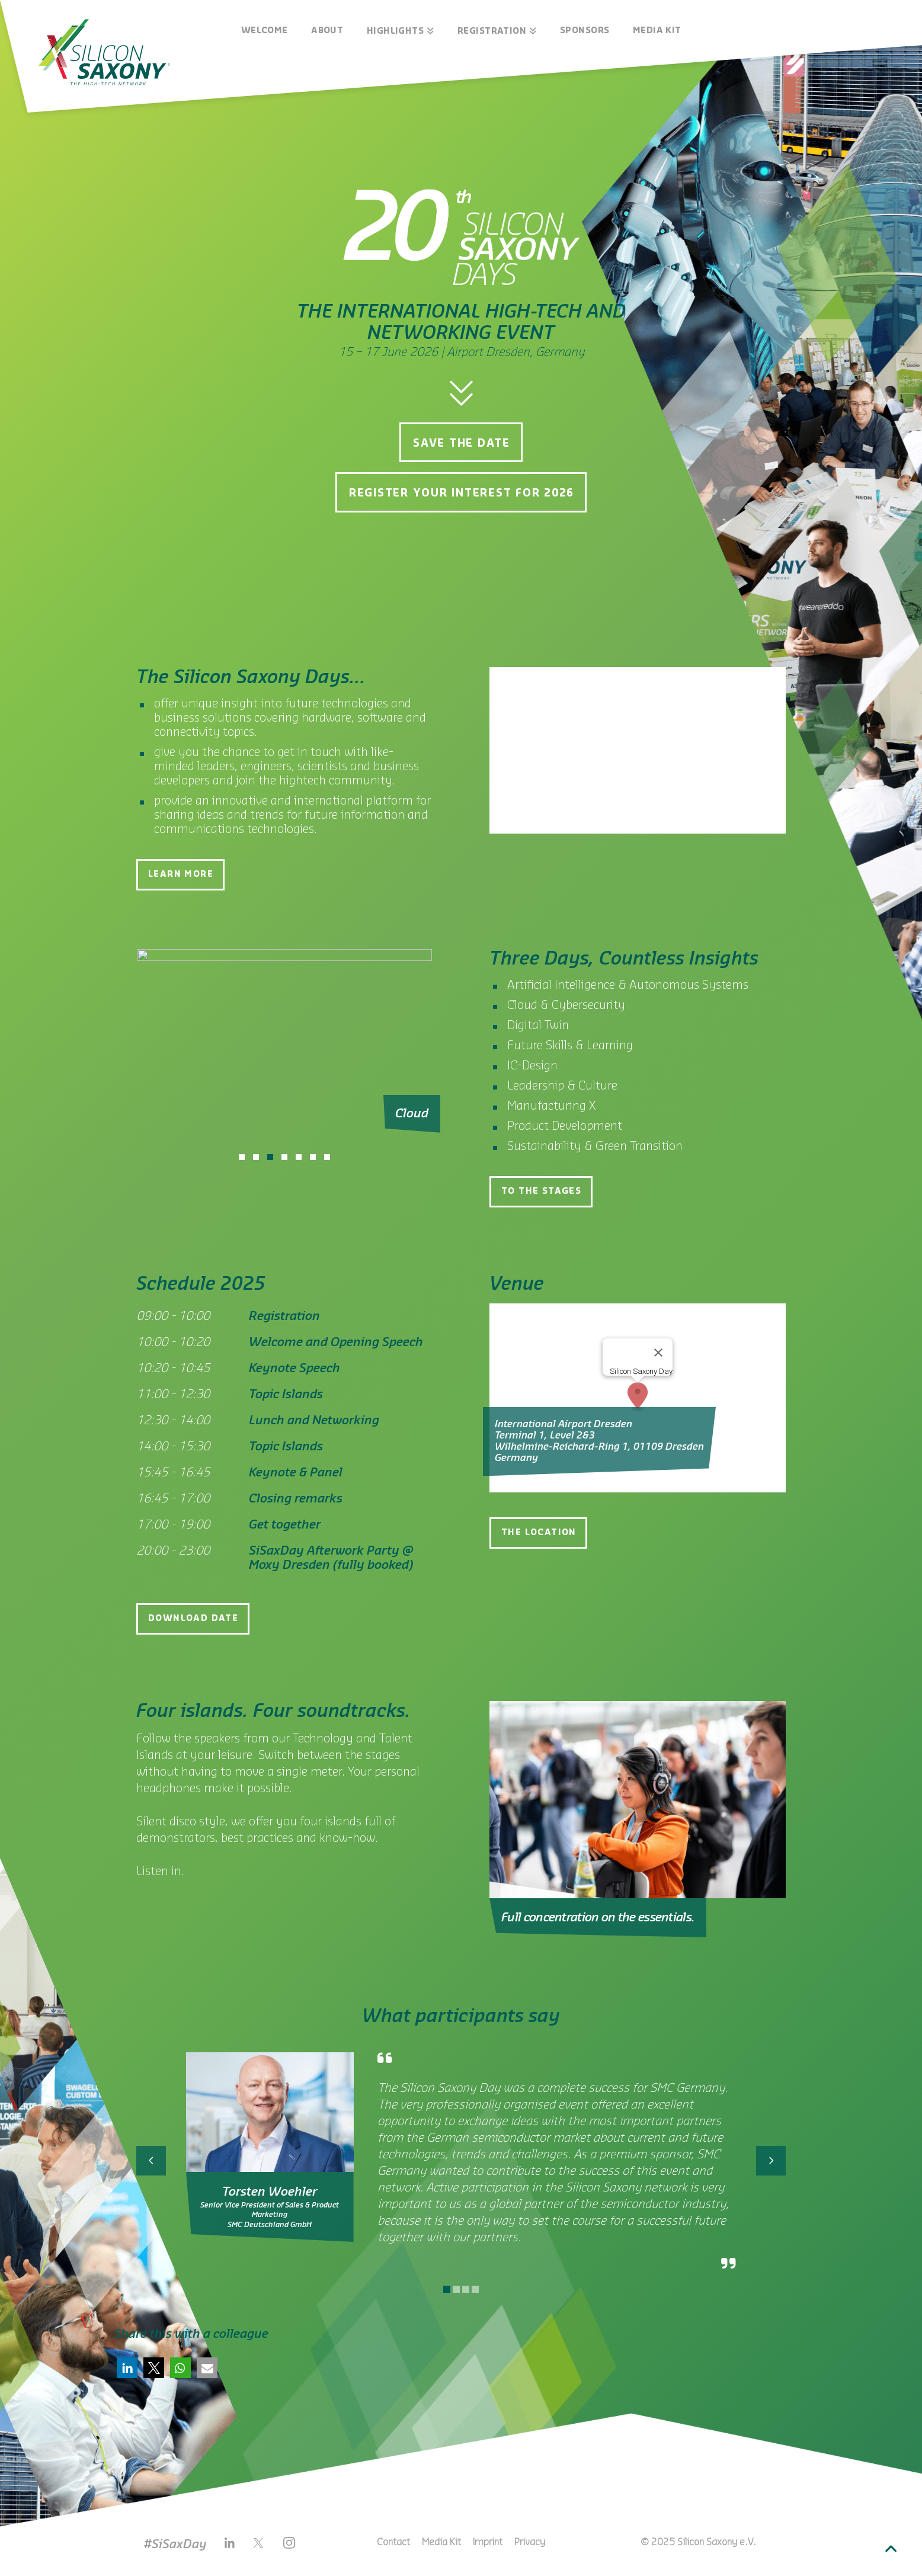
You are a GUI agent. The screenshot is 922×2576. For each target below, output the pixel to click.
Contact (393, 2542)
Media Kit (441, 2542)
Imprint (487, 2542)
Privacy (529, 2542)
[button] (127, 2367)
